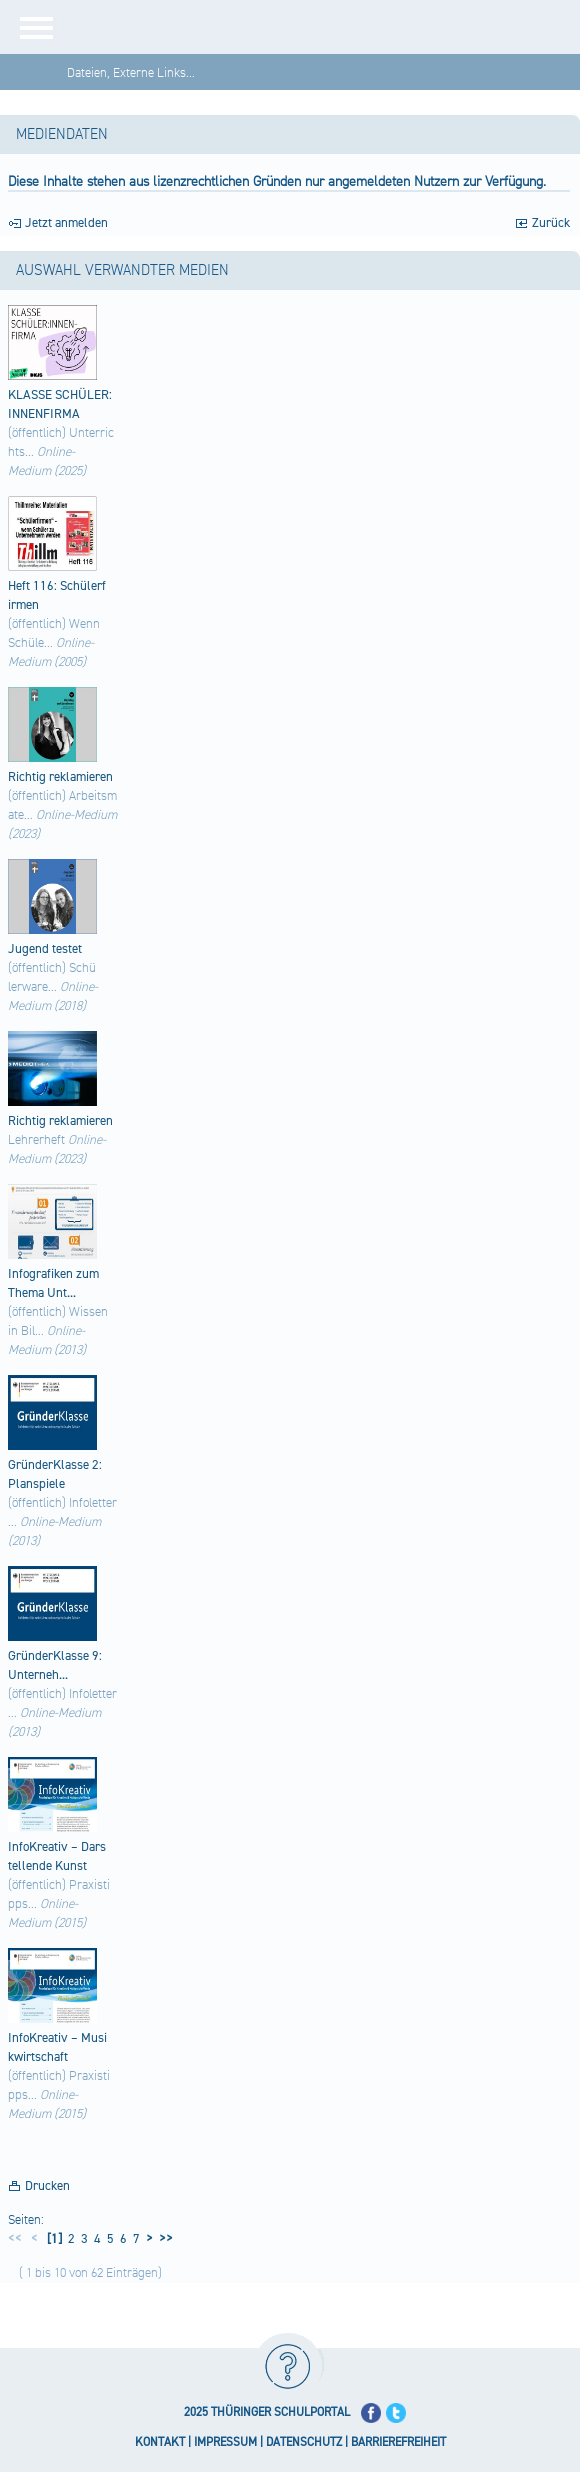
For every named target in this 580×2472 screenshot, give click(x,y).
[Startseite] (325, 27)
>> (163, 2239)
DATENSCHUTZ (304, 2442)
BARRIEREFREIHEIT (398, 2442)
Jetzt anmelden (66, 223)
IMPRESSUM (225, 2442)
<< (15, 2239)
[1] (53, 2239)
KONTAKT (160, 2442)
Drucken (47, 2186)
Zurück (551, 223)
